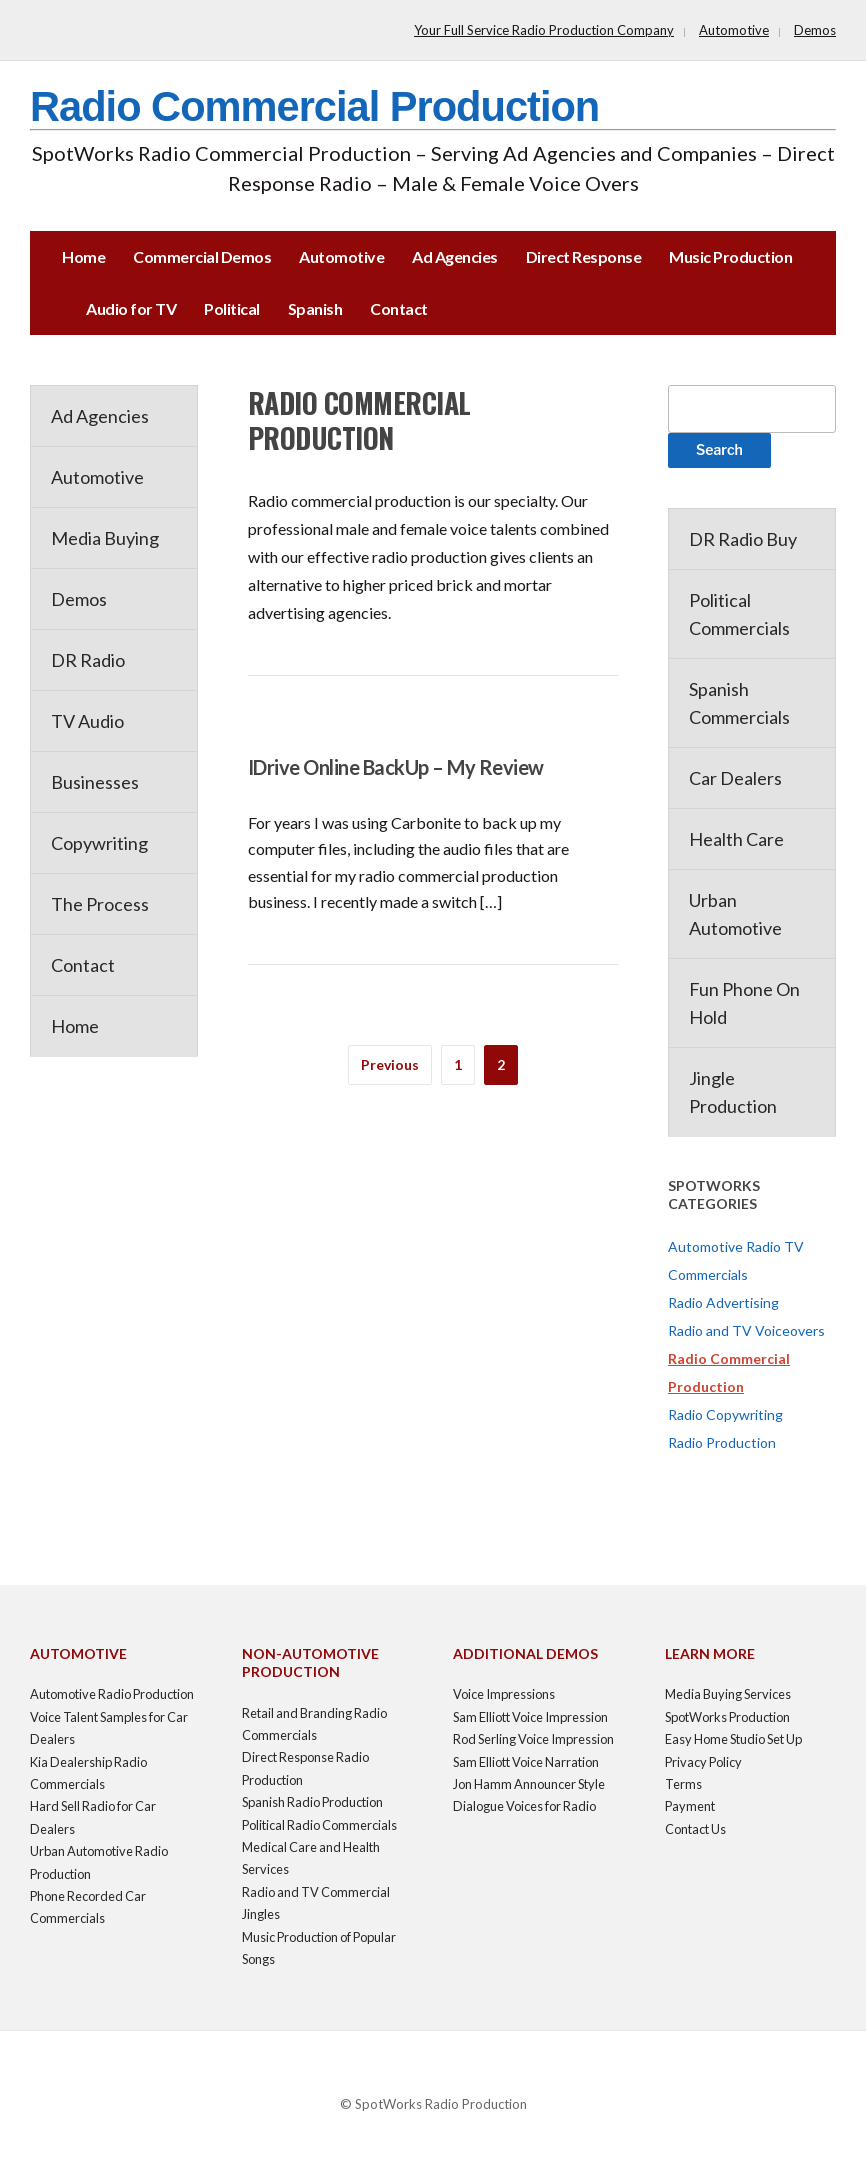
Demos (815, 30)
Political (232, 308)
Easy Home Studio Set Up (733, 1739)
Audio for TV (131, 308)
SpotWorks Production (727, 1717)
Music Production (730, 256)
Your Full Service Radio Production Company (544, 30)
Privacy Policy (703, 1762)
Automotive (734, 30)
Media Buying (105, 538)
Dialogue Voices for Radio (524, 1806)
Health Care (736, 839)
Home (83, 256)
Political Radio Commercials (319, 1825)
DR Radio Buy (743, 539)
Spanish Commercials (739, 703)
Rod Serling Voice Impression (533, 1739)
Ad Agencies (455, 256)
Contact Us (695, 1829)
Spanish (315, 308)
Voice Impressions (504, 1694)
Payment (690, 1806)
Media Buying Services (728, 1694)
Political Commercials (739, 614)
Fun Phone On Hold (744, 1003)
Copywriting (99, 843)
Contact (399, 308)
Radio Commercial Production (314, 106)
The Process (100, 904)
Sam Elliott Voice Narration (526, 1762)
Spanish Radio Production (312, 1802)
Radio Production (722, 1442)
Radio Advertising (723, 1302)
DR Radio (88, 660)
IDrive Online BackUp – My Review (396, 767)
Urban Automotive (735, 914)
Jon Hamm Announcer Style (529, 1784)
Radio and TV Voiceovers (746, 1330)
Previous (390, 1064)
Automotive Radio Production (112, 1694)
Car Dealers (735, 778)
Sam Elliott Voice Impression (530, 1717)
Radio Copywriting (725, 1414)
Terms (683, 1784)
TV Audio (87, 721)
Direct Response (584, 256)
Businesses (95, 782)
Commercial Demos (202, 256)
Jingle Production (733, 1092)
